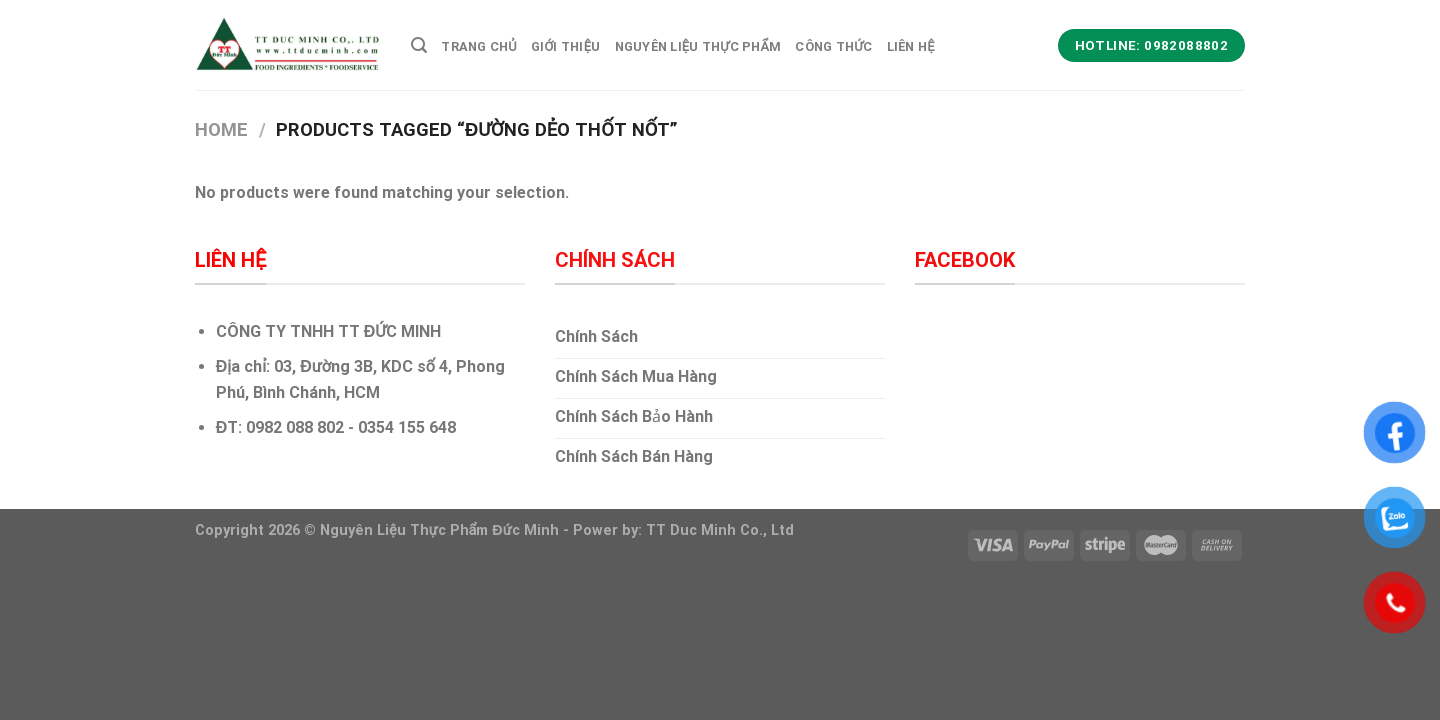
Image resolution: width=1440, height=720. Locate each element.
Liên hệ (911, 46)
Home (221, 129)
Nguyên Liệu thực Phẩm (698, 46)
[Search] (419, 45)
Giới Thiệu (566, 46)
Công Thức (833, 46)
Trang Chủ (479, 46)
